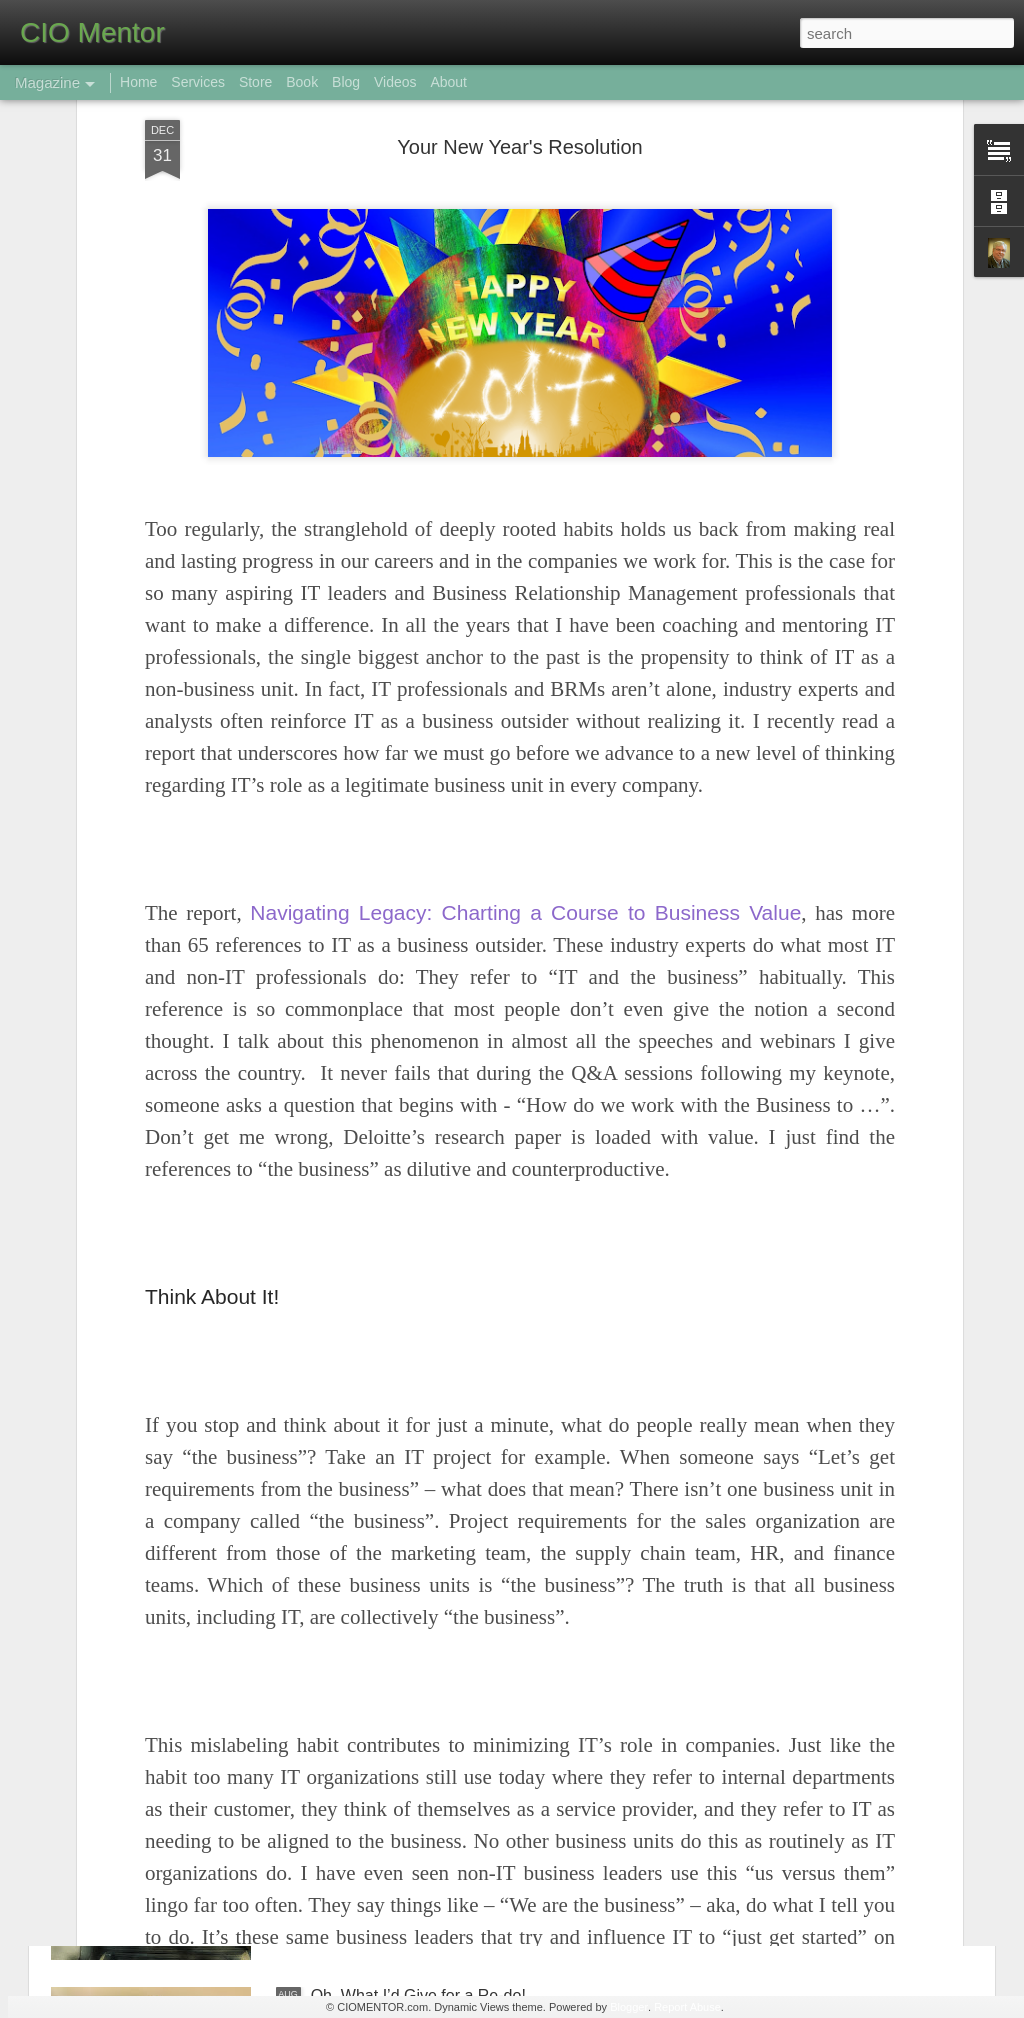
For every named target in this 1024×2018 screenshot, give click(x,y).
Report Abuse (687, 2007)
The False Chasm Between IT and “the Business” (485, 1768)
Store (255, 82)
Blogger (629, 2007)
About (448, 82)
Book (302, 82)
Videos (395, 82)
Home (138, 82)
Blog (346, 82)
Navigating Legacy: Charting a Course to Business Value (525, 734)
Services (198, 82)
